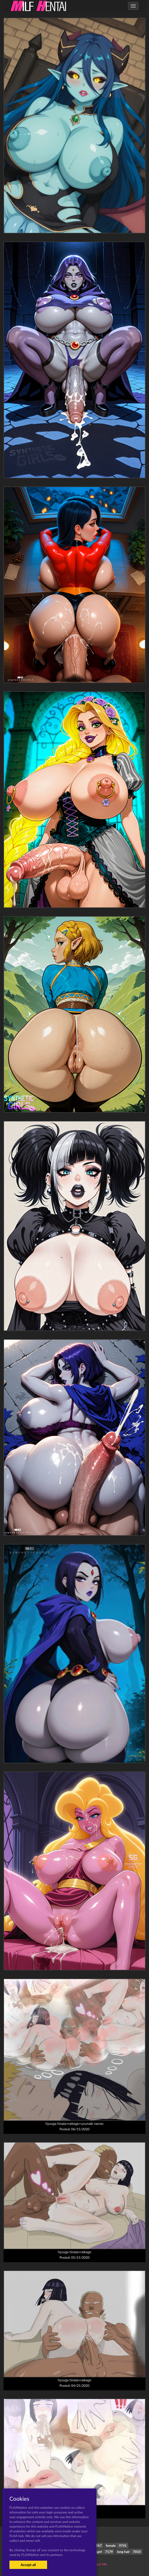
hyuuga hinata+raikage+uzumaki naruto (75, 2124)
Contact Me (98, 2564)
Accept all (28, 2565)
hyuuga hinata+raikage (74, 2252)
